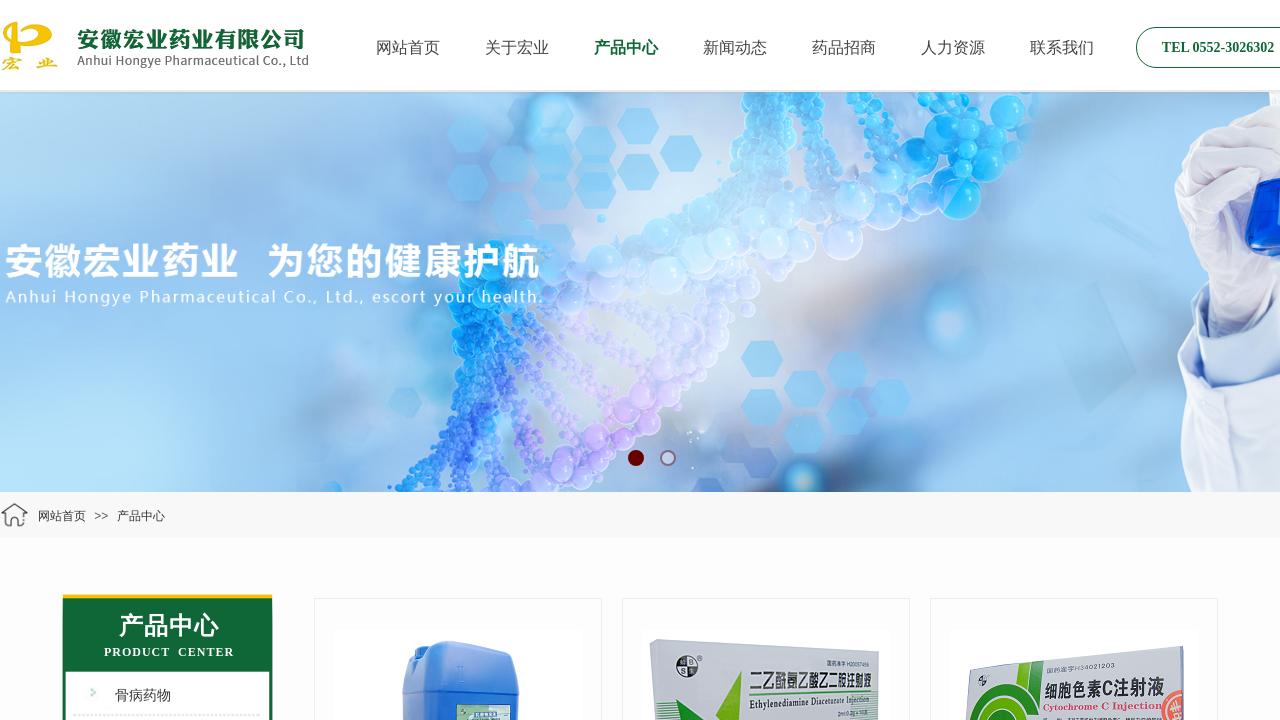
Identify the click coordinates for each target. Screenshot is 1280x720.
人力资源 (953, 47)
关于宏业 (517, 47)
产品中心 (626, 47)
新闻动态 (735, 47)
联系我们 (1062, 47)
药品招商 (844, 47)
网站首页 (408, 47)
